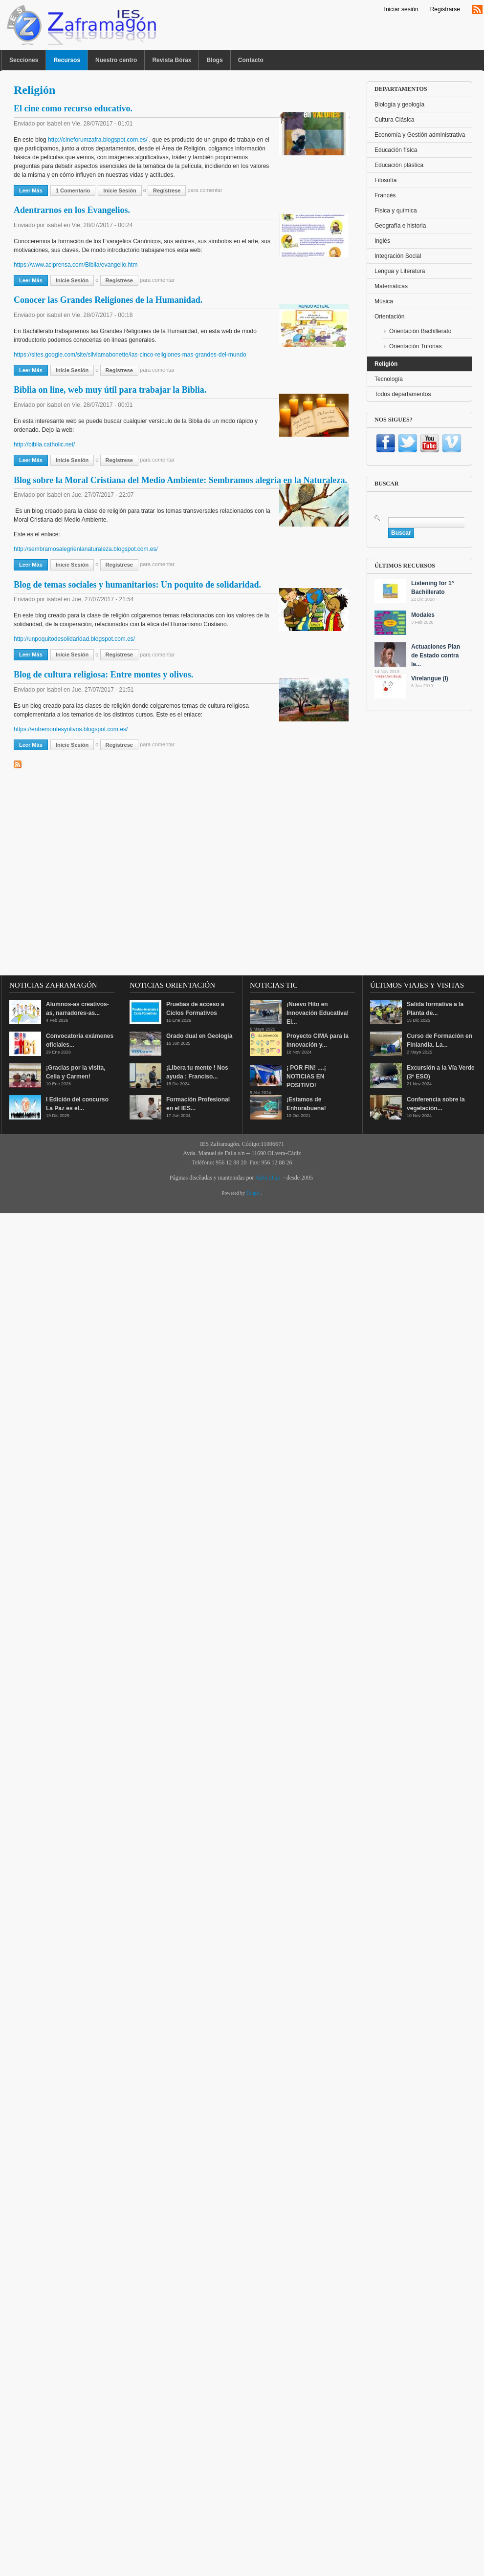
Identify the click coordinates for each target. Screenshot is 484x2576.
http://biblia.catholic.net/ (44, 444)
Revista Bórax (171, 60)
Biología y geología (399, 104)
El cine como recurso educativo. (73, 108)
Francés (385, 195)
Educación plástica (398, 165)
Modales (423, 615)
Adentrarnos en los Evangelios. (72, 210)
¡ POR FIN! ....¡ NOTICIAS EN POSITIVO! (306, 1076)
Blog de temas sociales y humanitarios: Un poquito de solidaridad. (137, 585)
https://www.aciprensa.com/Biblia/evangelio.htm (75, 264)
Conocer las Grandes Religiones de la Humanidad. (108, 300)
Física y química (395, 210)
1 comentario (73, 190)
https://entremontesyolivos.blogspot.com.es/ (71, 729)
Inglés (382, 240)
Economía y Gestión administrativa (419, 134)
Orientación (389, 316)
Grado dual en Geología (199, 1036)
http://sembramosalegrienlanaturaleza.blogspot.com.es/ (86, 549)
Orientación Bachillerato (420, 331)
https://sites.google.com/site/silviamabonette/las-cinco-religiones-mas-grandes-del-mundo (130, 354)
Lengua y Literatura (399, 271)
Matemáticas (391, 286)
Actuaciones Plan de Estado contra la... (435, 655)
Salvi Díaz (267, 1177)
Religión (385, 363)
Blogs (214, 60)
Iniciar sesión (401, 9)
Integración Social (397, 256)
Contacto (251, 60)
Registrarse (445, 9)
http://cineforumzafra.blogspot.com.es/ (97, 139)
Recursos (66, 60)
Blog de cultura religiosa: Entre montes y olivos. (103, 674)
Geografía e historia (400, 225)
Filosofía (385, 180)
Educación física (395, 150)
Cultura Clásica (394, 119)
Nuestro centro (116, 60)
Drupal (253, 1193)
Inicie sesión (119, 190)
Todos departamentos (402, 394)
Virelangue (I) (429, 678)
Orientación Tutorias (415, 346)
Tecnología (388, 379)
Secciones (23, 60)
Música (383, 301)
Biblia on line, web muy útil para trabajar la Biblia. (110, 390)
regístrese (166, 190)
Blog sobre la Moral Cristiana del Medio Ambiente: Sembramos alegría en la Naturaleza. (180, 480)
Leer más (33, 190)
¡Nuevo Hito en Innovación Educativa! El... (317, 1013)
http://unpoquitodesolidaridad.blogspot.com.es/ (74, 638)
